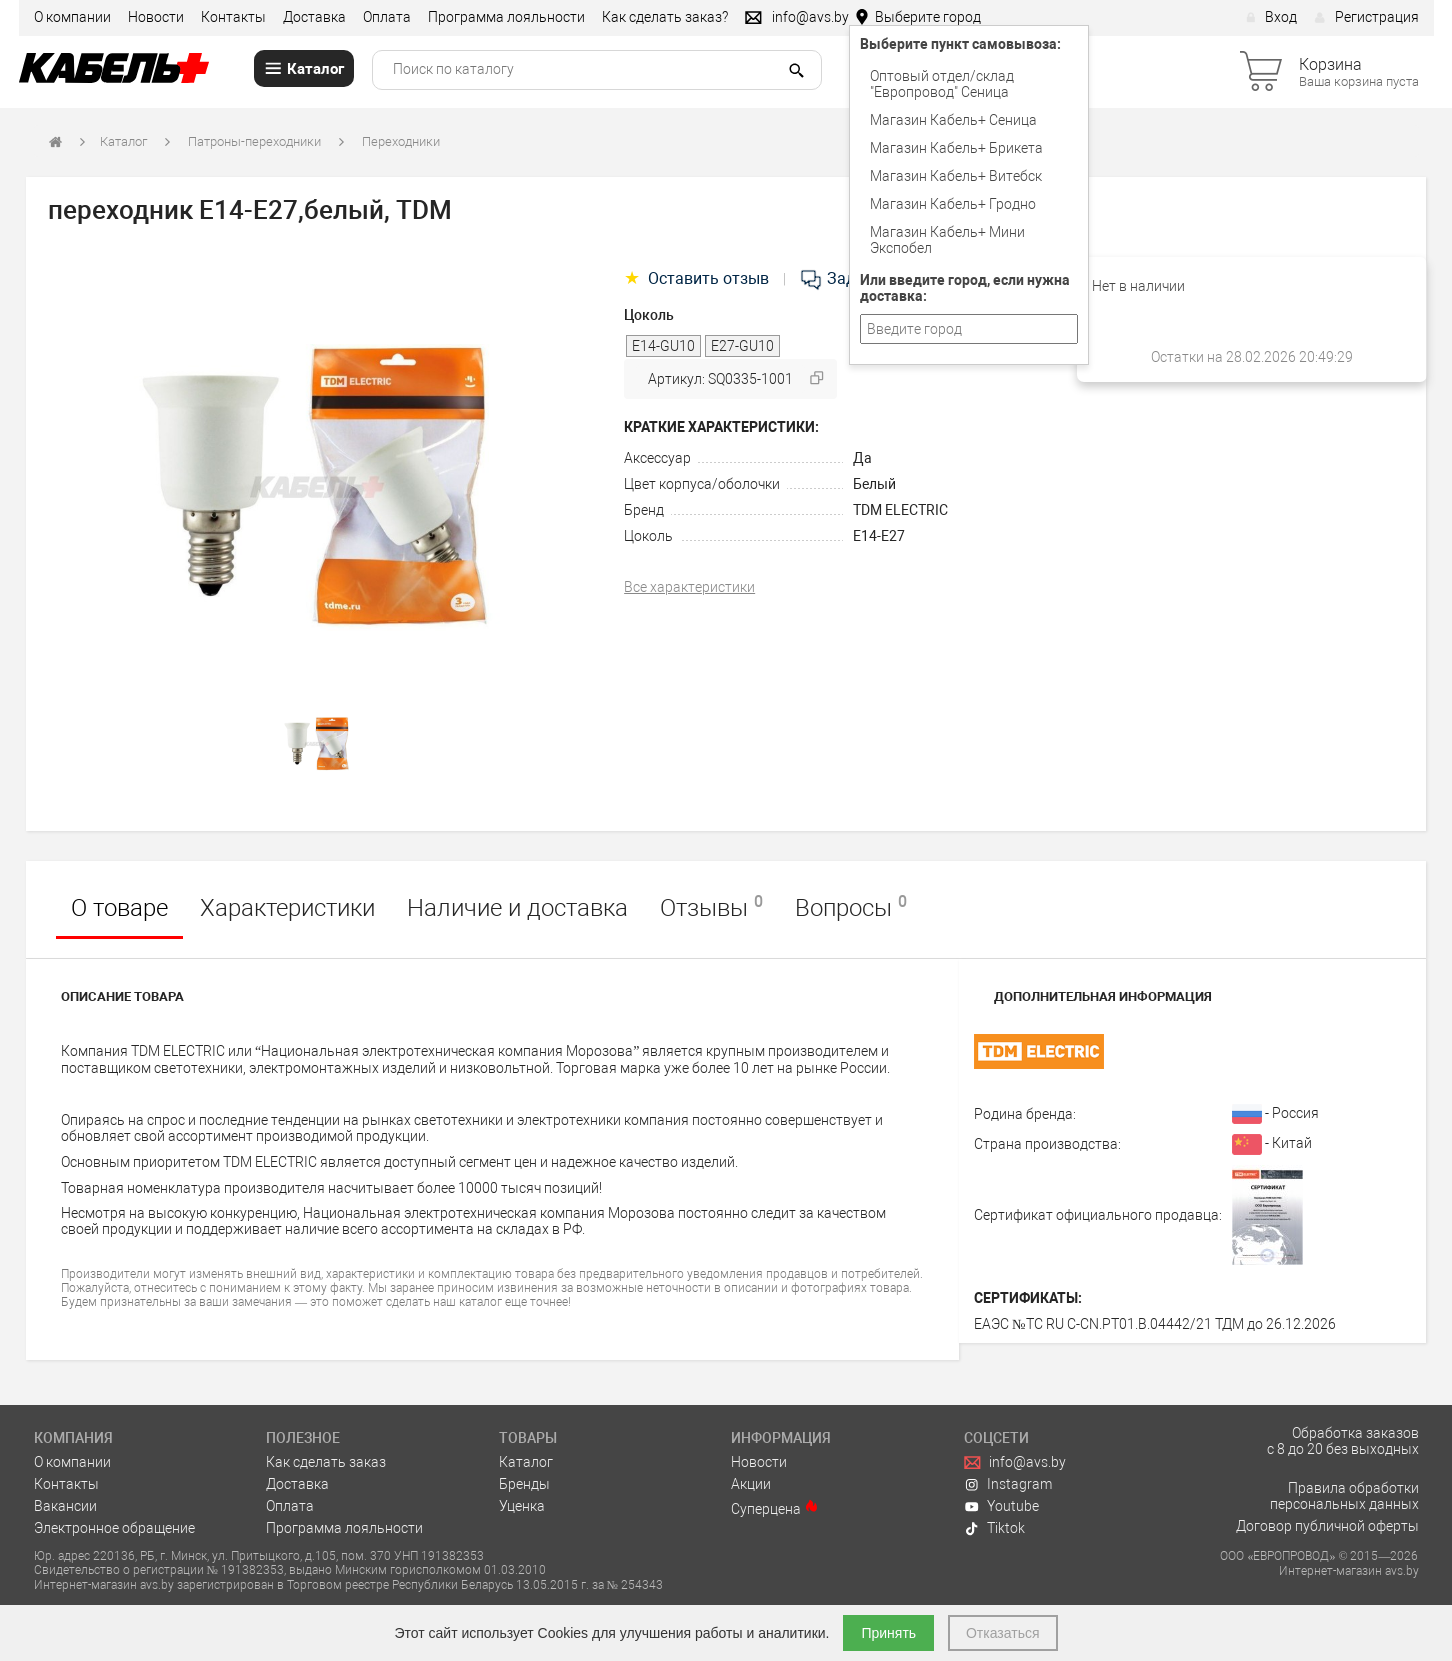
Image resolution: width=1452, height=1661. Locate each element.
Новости (156, 17)
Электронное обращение (114, 1528)
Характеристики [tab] (287, 908)
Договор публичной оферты (1327, 1526)
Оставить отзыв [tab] (698, 278)
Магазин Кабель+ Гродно (953, 204)
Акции (751, 1484)
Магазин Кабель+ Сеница (953, 120)
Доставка (314, 17)
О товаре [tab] (119, 908)
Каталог (123, 141)
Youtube (1002, 1506)
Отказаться (1003, 1633)
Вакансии (65, 1506)
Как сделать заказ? (665, 17)
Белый (874, 484)
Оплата (387, 17)
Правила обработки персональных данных (1344, 1496)
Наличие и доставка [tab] (517, 908)
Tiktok (995, 1528)
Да (862, 458)
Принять (888, 1633)
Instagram (1008, 1484)
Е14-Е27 (879, 536)
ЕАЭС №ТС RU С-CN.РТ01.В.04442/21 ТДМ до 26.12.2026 (1154, 1324)
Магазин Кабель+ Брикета (956, 148)
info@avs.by (1015, 1462)
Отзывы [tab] (711, 907)
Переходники (401, 141)
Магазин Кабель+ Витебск (956, 176)
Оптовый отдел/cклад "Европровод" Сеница (942, 84)
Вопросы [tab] (851, 907)
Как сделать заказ (326, 1462)
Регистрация (1366, 17)
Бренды (524, 1484)
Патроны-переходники (254, 141)
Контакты (233, 17)
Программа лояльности (506, 17)
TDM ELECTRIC (900, 510)
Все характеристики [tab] (689, 587)
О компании (72, 17)
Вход (1271, 17)
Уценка (522, 1506)
